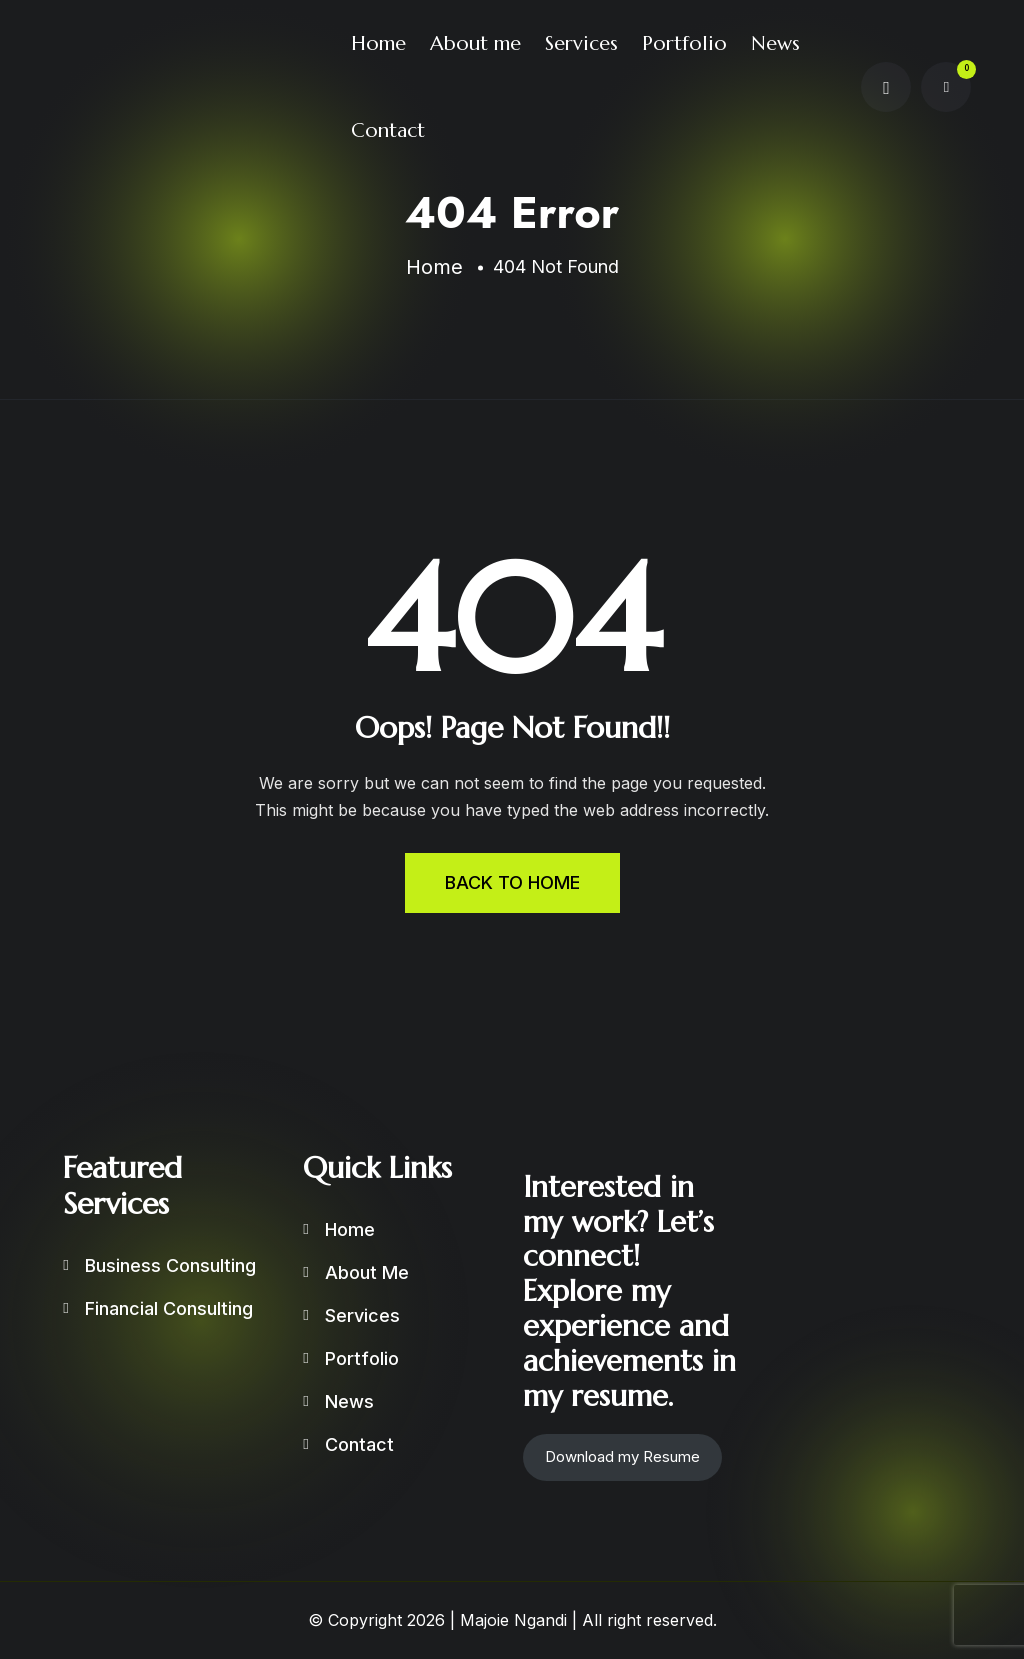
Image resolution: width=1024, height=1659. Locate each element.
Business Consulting (170, 1265)
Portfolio (684, 43)
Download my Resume (622, 1456)
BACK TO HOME (512, 882)
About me (475, 43)
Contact (388, 130)
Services (581, 43)
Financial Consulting (169, 1308)
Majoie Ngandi (513, 1620)
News (775, 43)
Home (378, 43)
